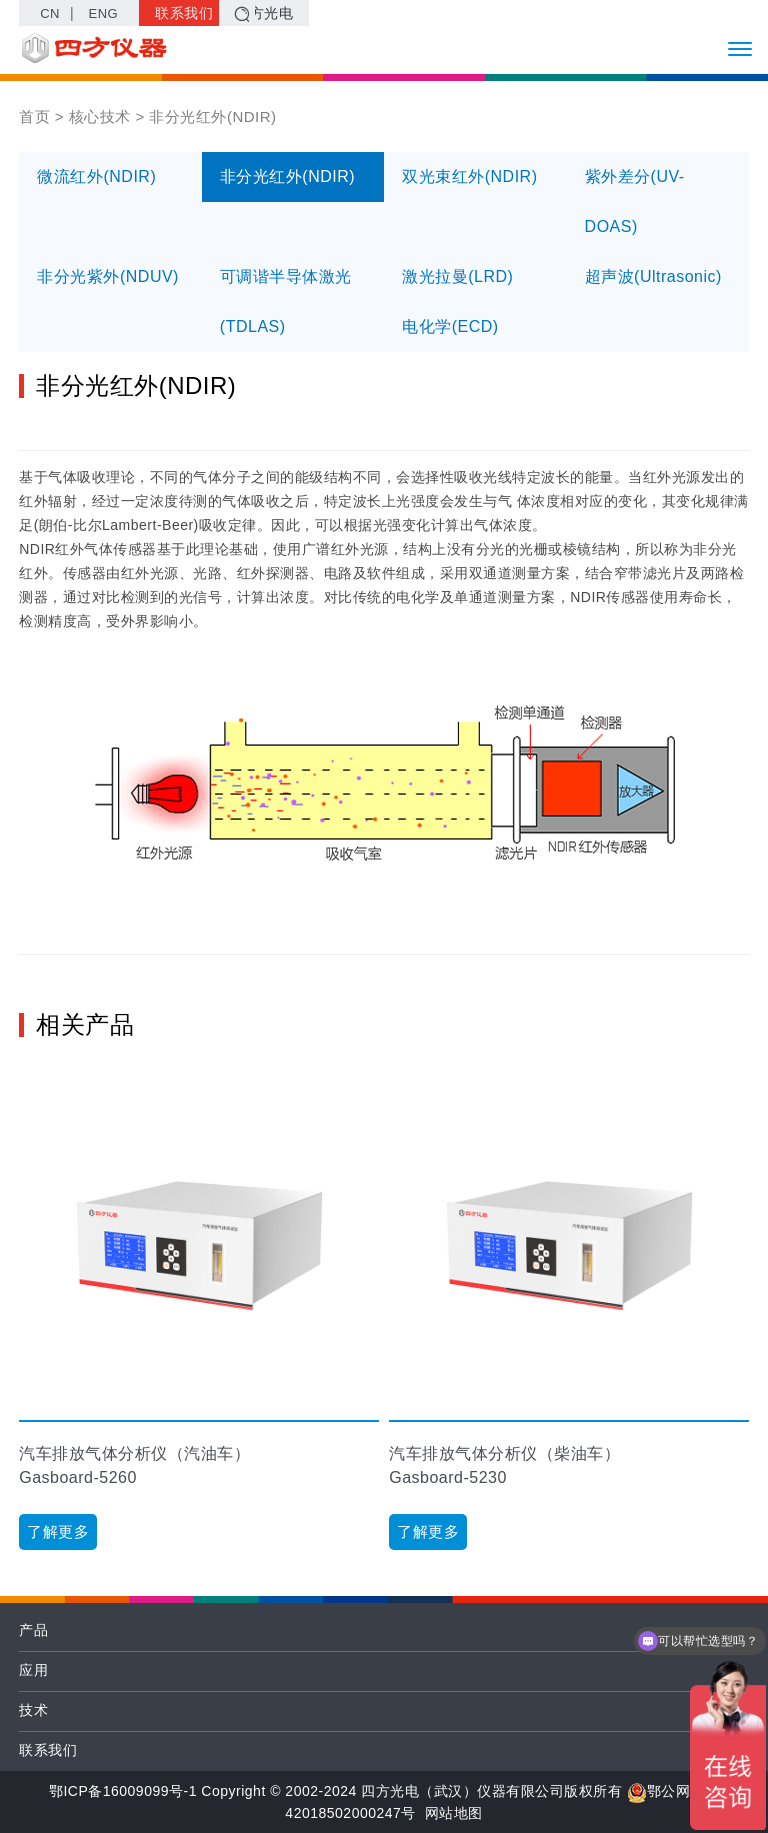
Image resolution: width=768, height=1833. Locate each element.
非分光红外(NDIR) (287, 176)
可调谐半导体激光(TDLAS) (286, 301)
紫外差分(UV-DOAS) (635, 201)
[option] (199, 1308)
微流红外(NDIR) (96, 176)
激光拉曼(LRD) (457, 276)
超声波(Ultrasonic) (653, 276)
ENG (104, 13)
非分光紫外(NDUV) (108, 276)
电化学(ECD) (450, 326)
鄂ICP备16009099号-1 (123, 1791)
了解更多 (58, 1531)
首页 (34, 116)
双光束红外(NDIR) (469, 176)
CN (50, 13)
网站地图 (454, 1813)
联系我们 (184, 13)
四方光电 (264, 13)
